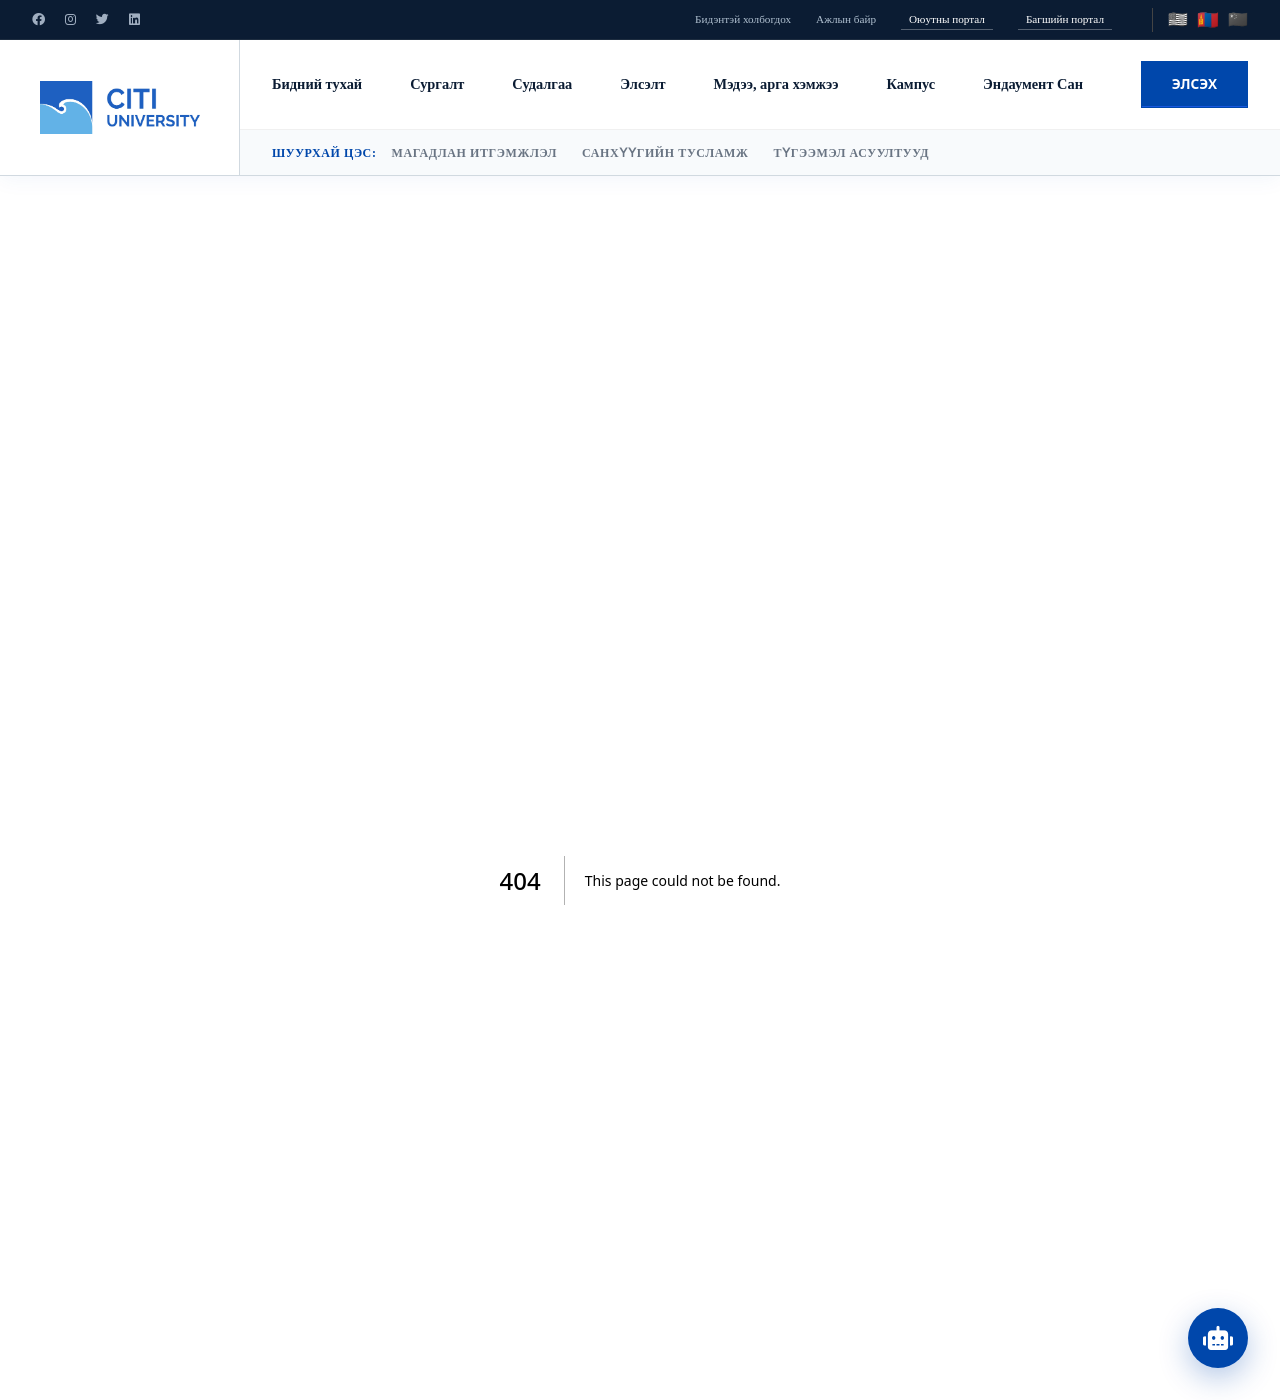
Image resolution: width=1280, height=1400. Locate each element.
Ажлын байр (846, 19)
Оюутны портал (947, 19)
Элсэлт (642, 84)
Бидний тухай (317, 84)
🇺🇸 (1178, 19)
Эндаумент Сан (1033, 84)
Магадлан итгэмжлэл (474, 153)
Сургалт (437, 84)
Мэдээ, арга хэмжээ (776, 84)
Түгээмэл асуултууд (851, 153)
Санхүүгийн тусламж (665, 153)
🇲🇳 (1208, 19)
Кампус (910, 84)
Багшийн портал (1065, 19)
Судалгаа (542, 84)
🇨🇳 (1238, 19)
